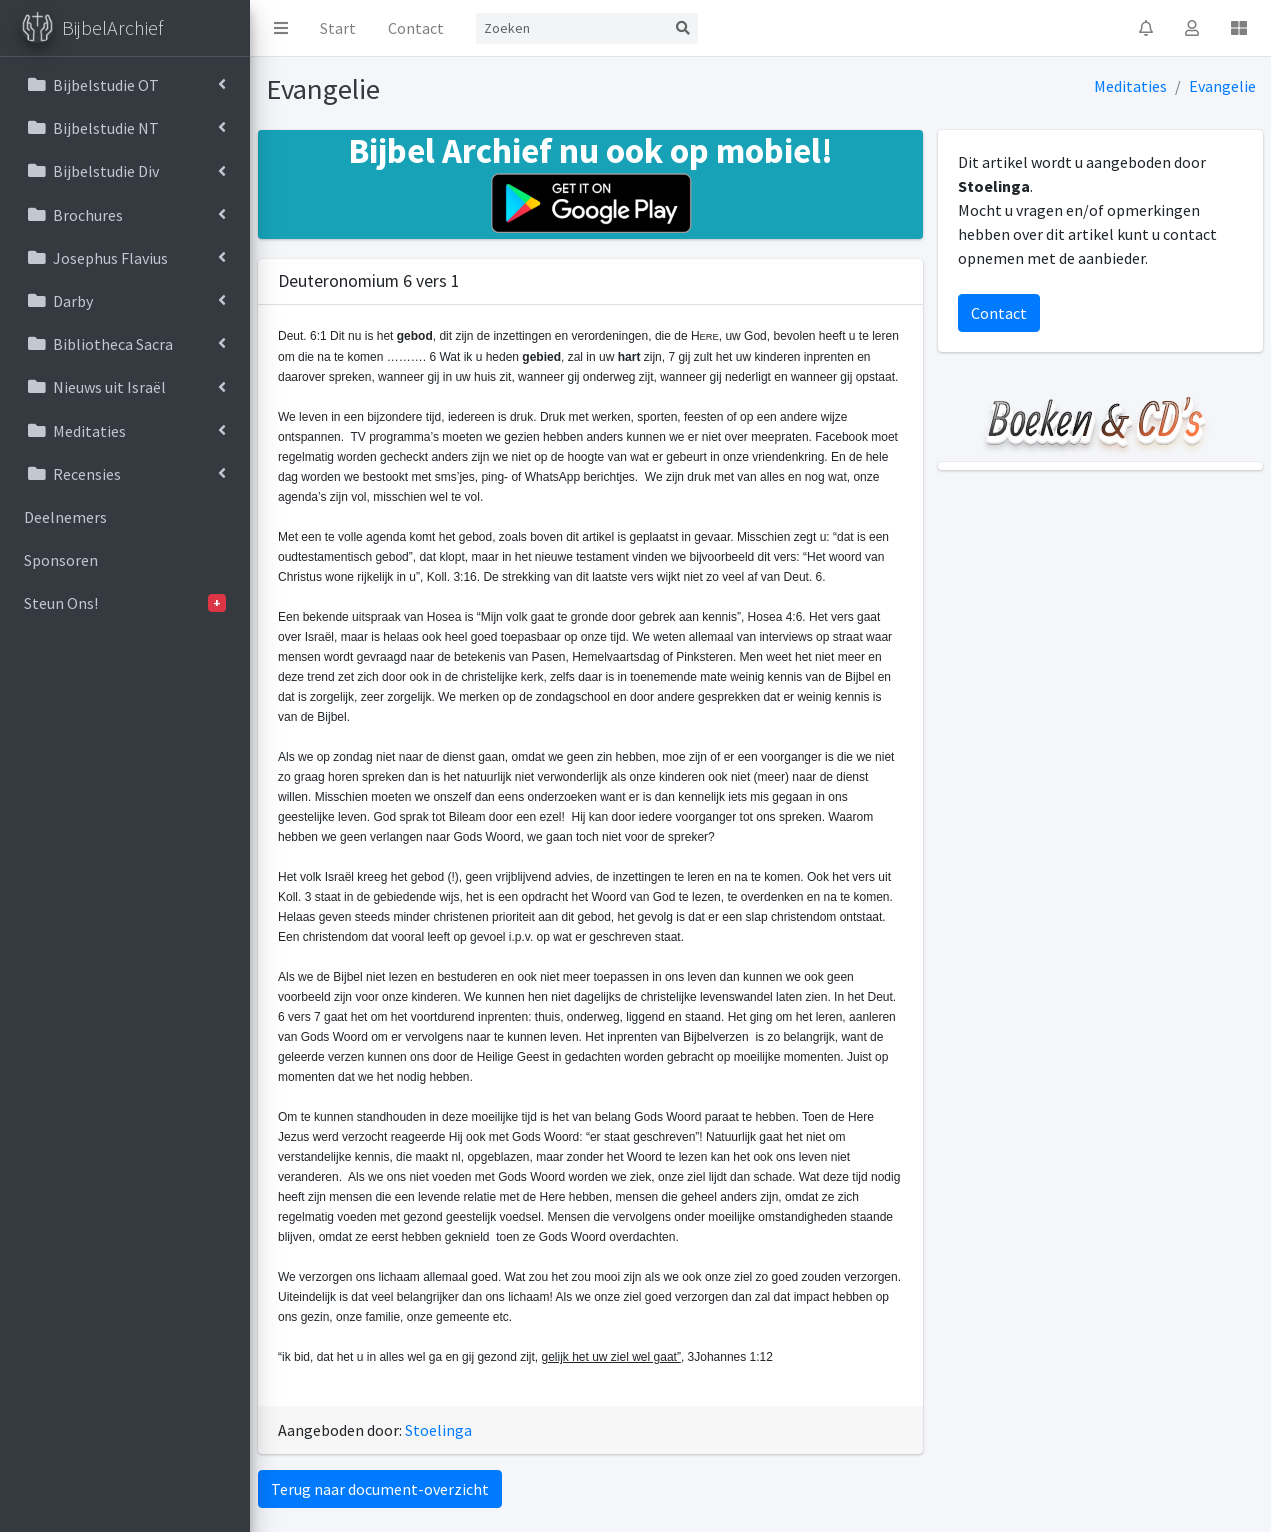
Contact (416, 28)
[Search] (572, 28)
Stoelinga (438, 1430)
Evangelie (1222, 86)
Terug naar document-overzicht (380, 1489)
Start (338, 28)
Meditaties (1130, 86)
